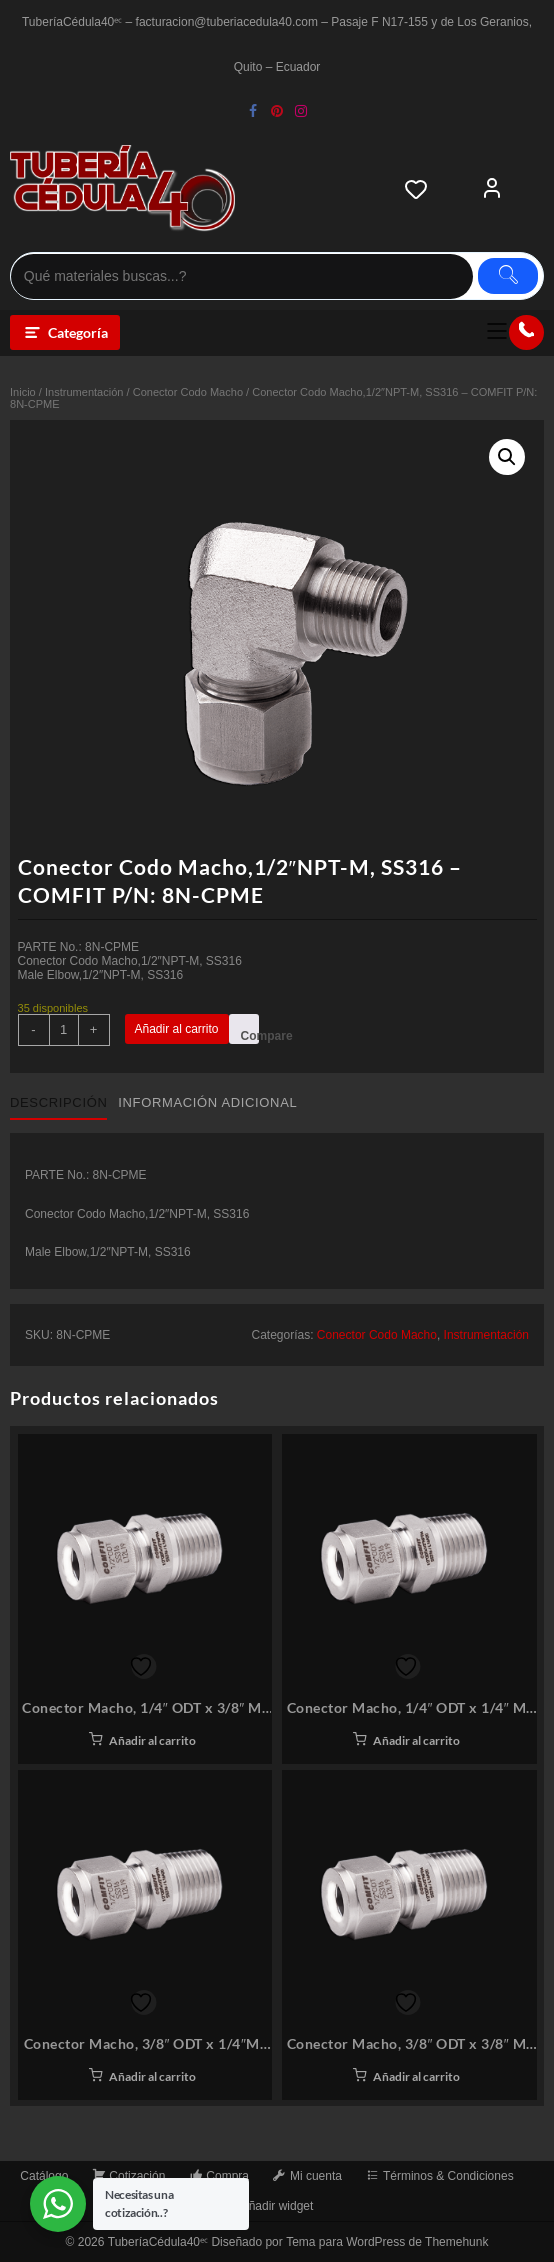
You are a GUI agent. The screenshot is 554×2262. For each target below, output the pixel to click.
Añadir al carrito (177, 1029)
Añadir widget (277, 2206)
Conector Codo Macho (188, 392)
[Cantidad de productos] (64, 1030)
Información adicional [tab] (207, 1102)
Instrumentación (84, 392)
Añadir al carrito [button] (152, 1740)
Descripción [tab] (58, 1102)
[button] (507, 457)
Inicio (23, 392)
